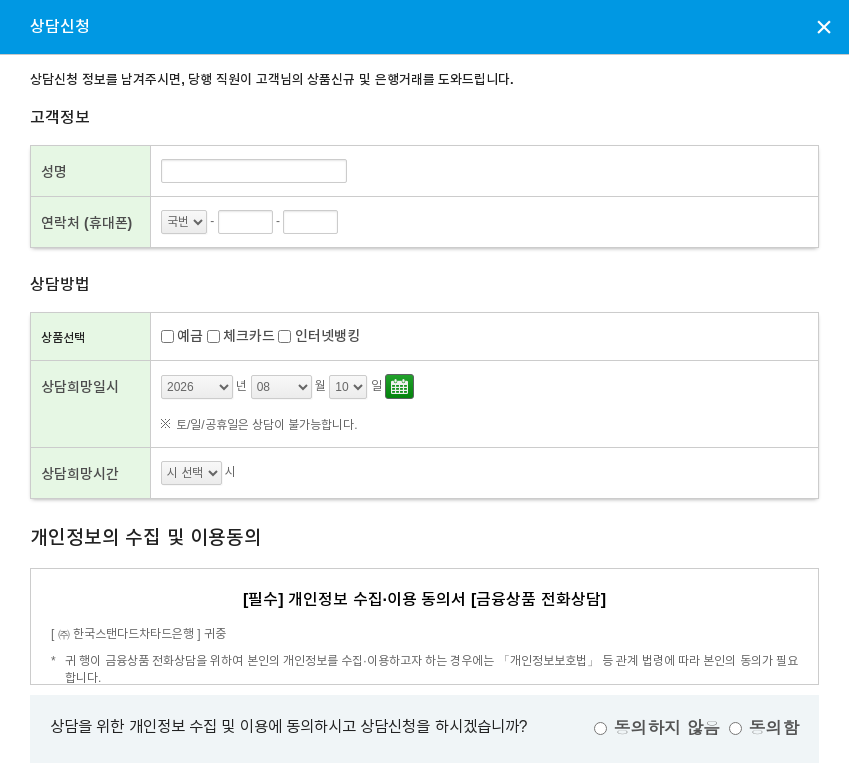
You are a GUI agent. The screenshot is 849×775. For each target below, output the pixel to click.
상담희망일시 (80, 387)
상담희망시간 (80, 474)
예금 (190, 336)
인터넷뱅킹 (327, 336)
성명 (54, 172)
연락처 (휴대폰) (86, 223)
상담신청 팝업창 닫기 (824, 26)
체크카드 (249, 336)
